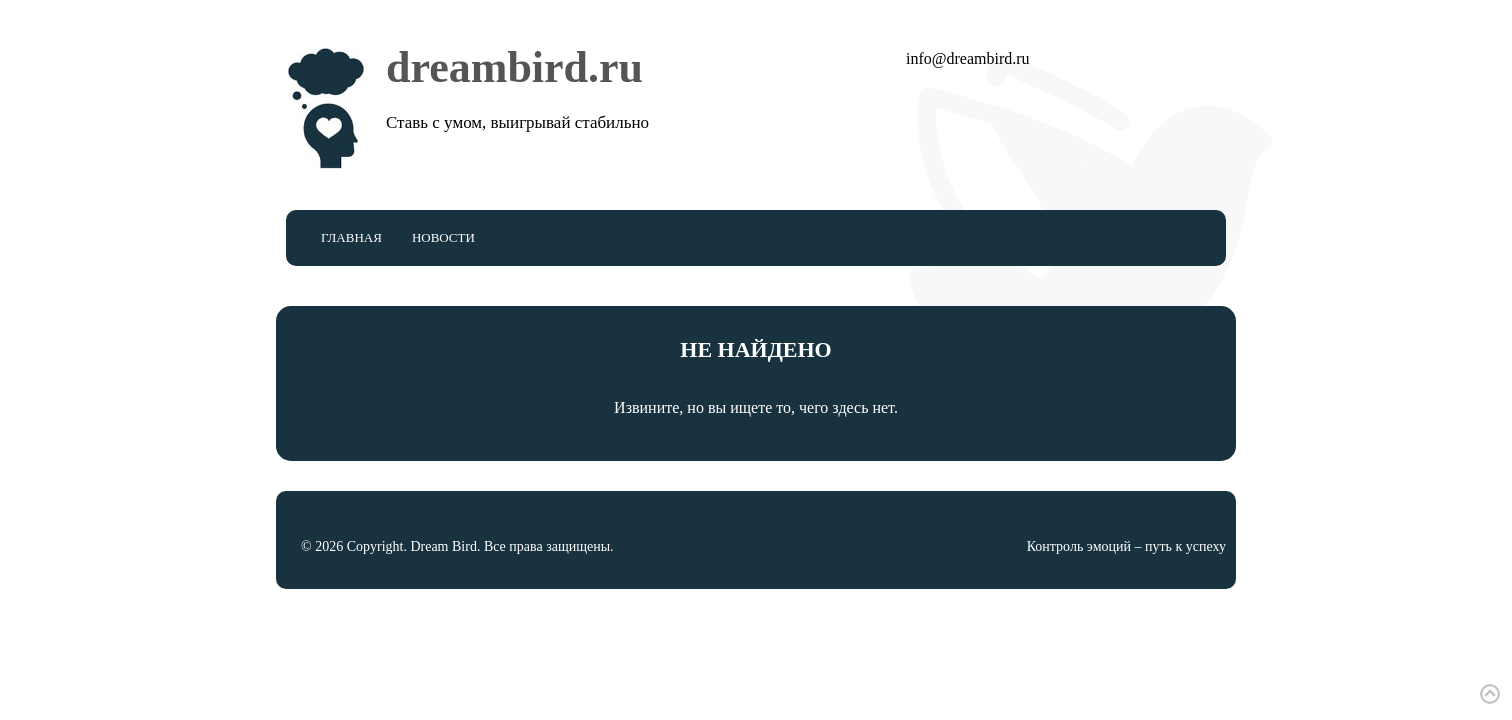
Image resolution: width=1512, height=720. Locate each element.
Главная (351, 237)
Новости (443, 237)
